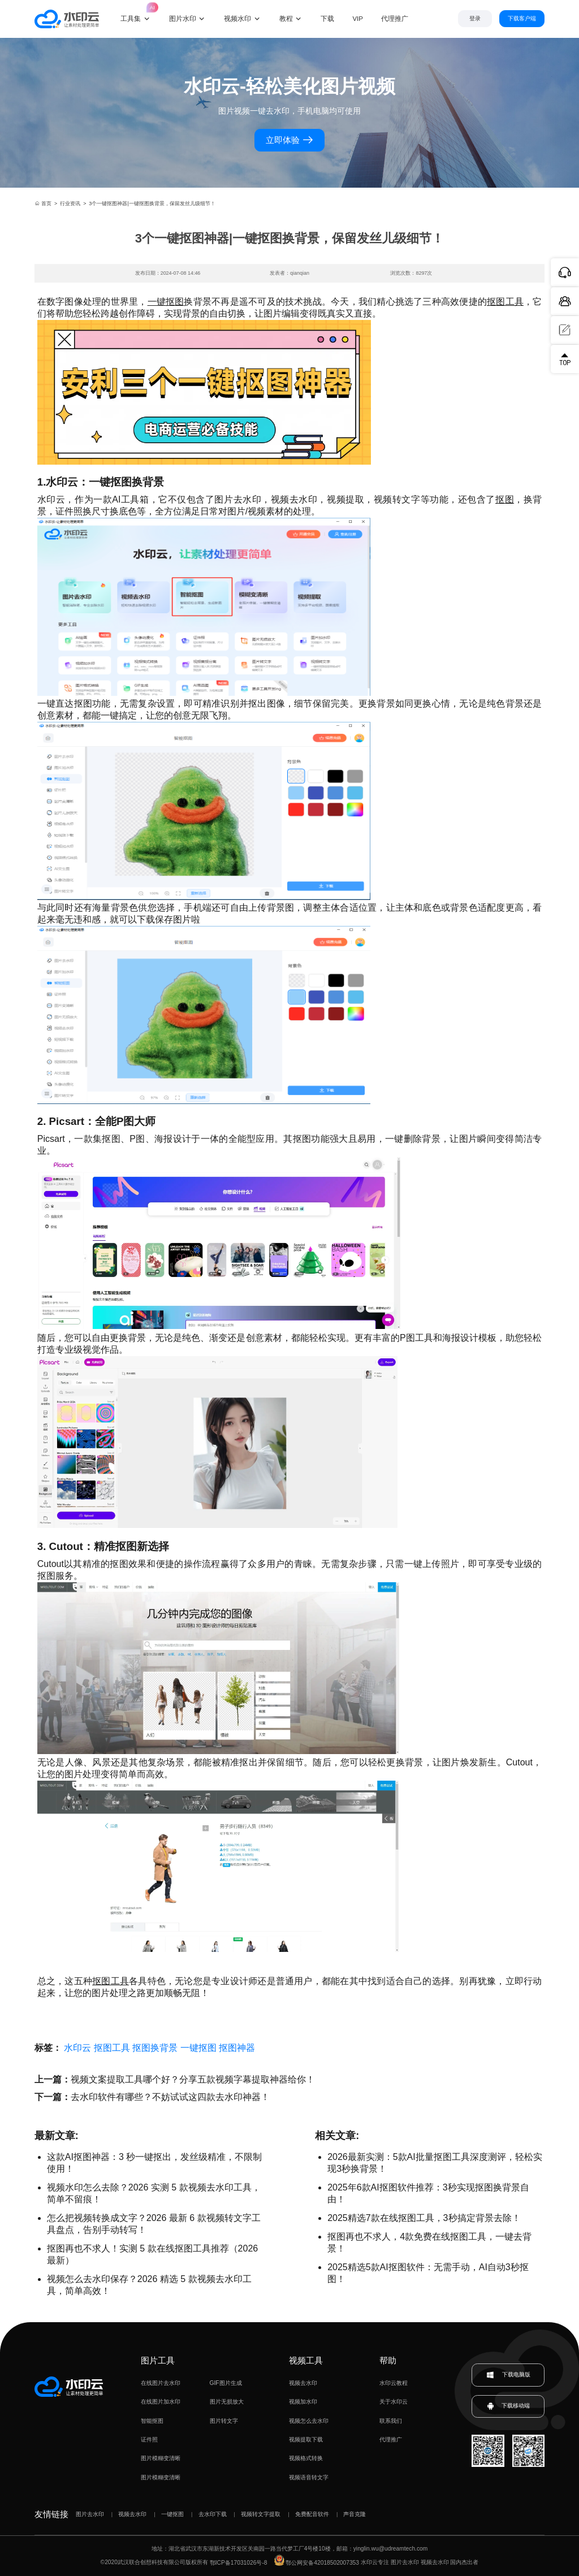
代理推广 (390, 2439)
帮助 (387, 2360)
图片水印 (182, 18)
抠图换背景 (155, 2048)
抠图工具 (505, 301)
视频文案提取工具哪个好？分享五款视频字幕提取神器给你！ (193, 2079)
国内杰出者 (464, 2563)
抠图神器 (237, 2048)
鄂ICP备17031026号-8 (238, 2563)
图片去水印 (90, 2514)
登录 (475, 18)
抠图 (504, 499)
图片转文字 (224, 2421)
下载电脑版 (508, 2375)
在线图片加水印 (160, 2402)
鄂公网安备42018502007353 (316, 2563)
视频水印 (237, 18)
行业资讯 (70, 203)
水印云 (77, 2048)
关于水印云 (393, 2402)
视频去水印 (303, 2383)
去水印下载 (212, 2514)
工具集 (135, 11)
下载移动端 (508, 2406)
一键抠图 (166, 301)
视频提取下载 (306, 2439)
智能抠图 (152, 2421)
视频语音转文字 (309, 2477)
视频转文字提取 (260, 2514)
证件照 (149, 2439)
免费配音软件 (312, 2514)
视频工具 (306, 2360)
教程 (286, 18)
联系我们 (390, 2421)
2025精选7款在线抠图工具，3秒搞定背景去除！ (423, 2218)
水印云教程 (393, 2383)
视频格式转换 (306, 2458)
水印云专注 (375, 2563)
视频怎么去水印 (309, 2421)
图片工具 (158, 2360)
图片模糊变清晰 (160, 2458)
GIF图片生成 (226, 2383)
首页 (42, 203)
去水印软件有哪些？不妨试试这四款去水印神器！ (170, 2097)
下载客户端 (522, 18)
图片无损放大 (227, 2402)
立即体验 (289, 140)
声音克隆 (354, 2514)
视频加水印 (303, 2402)
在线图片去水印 (160, 2383)
